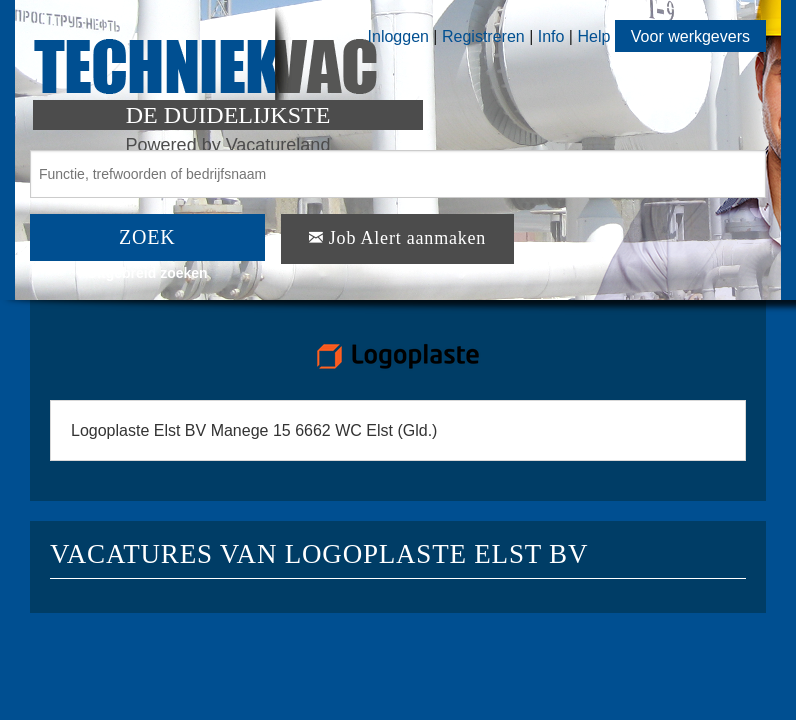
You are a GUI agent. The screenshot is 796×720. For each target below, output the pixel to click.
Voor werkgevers (690, 36)
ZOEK (147, 237)
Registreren (485, 36)
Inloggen (398, 36)
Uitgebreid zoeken (147, 273)
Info (551, 36)
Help (593, 36)
